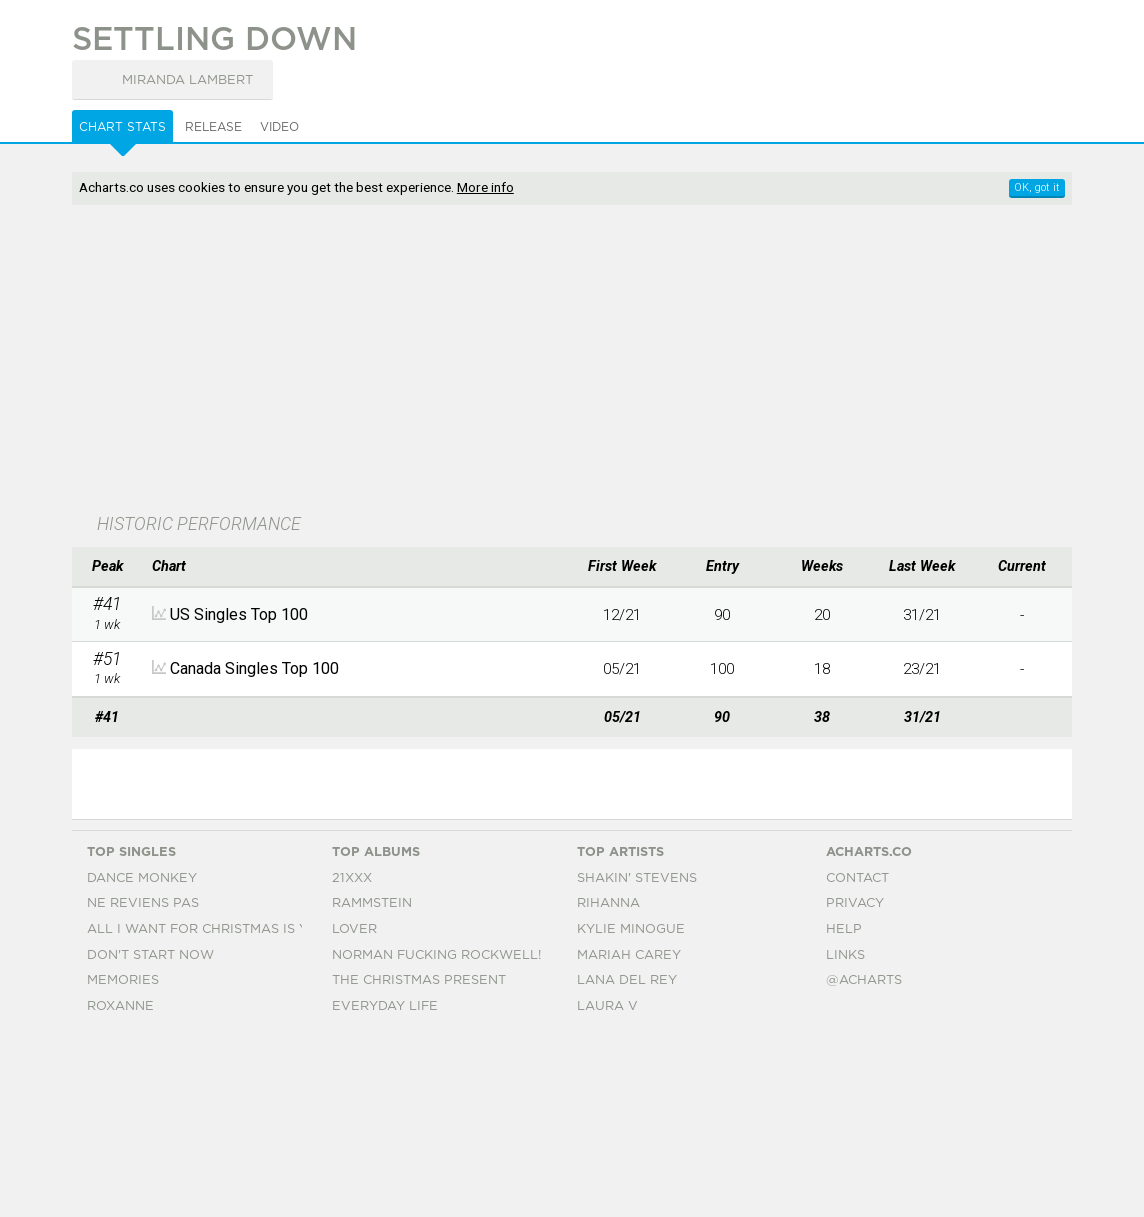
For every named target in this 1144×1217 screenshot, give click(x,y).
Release (213, 127)
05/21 (622, 669)
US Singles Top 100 (239, 614)
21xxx (352, 1056)
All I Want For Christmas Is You (207, 1107)
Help (844, 1107)
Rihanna (608, 1082)
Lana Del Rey (627, 1159)
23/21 (922, 669)
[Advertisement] (508, 361)
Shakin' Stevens (637, 1056)
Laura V (607, 1184)
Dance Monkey (142, 1056)
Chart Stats (122, 127)
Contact (857, 1056)
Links (845, 1133)
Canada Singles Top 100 (254, 668)
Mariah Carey (629, 1133)
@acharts (864, 1159)
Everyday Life (385, 1184)
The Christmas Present (419, 1159)
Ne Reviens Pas (143, 1082)
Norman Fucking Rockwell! (436, 1133)
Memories (123, 1159)
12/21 (622, 615)
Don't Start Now (150, 1133)
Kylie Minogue (631, 1107)
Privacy (855, 1082)
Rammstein (372, 1082)
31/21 (922, 615)
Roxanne (120, 1184)
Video (279, 127)
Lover (354, 1107)
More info (485, 187)
